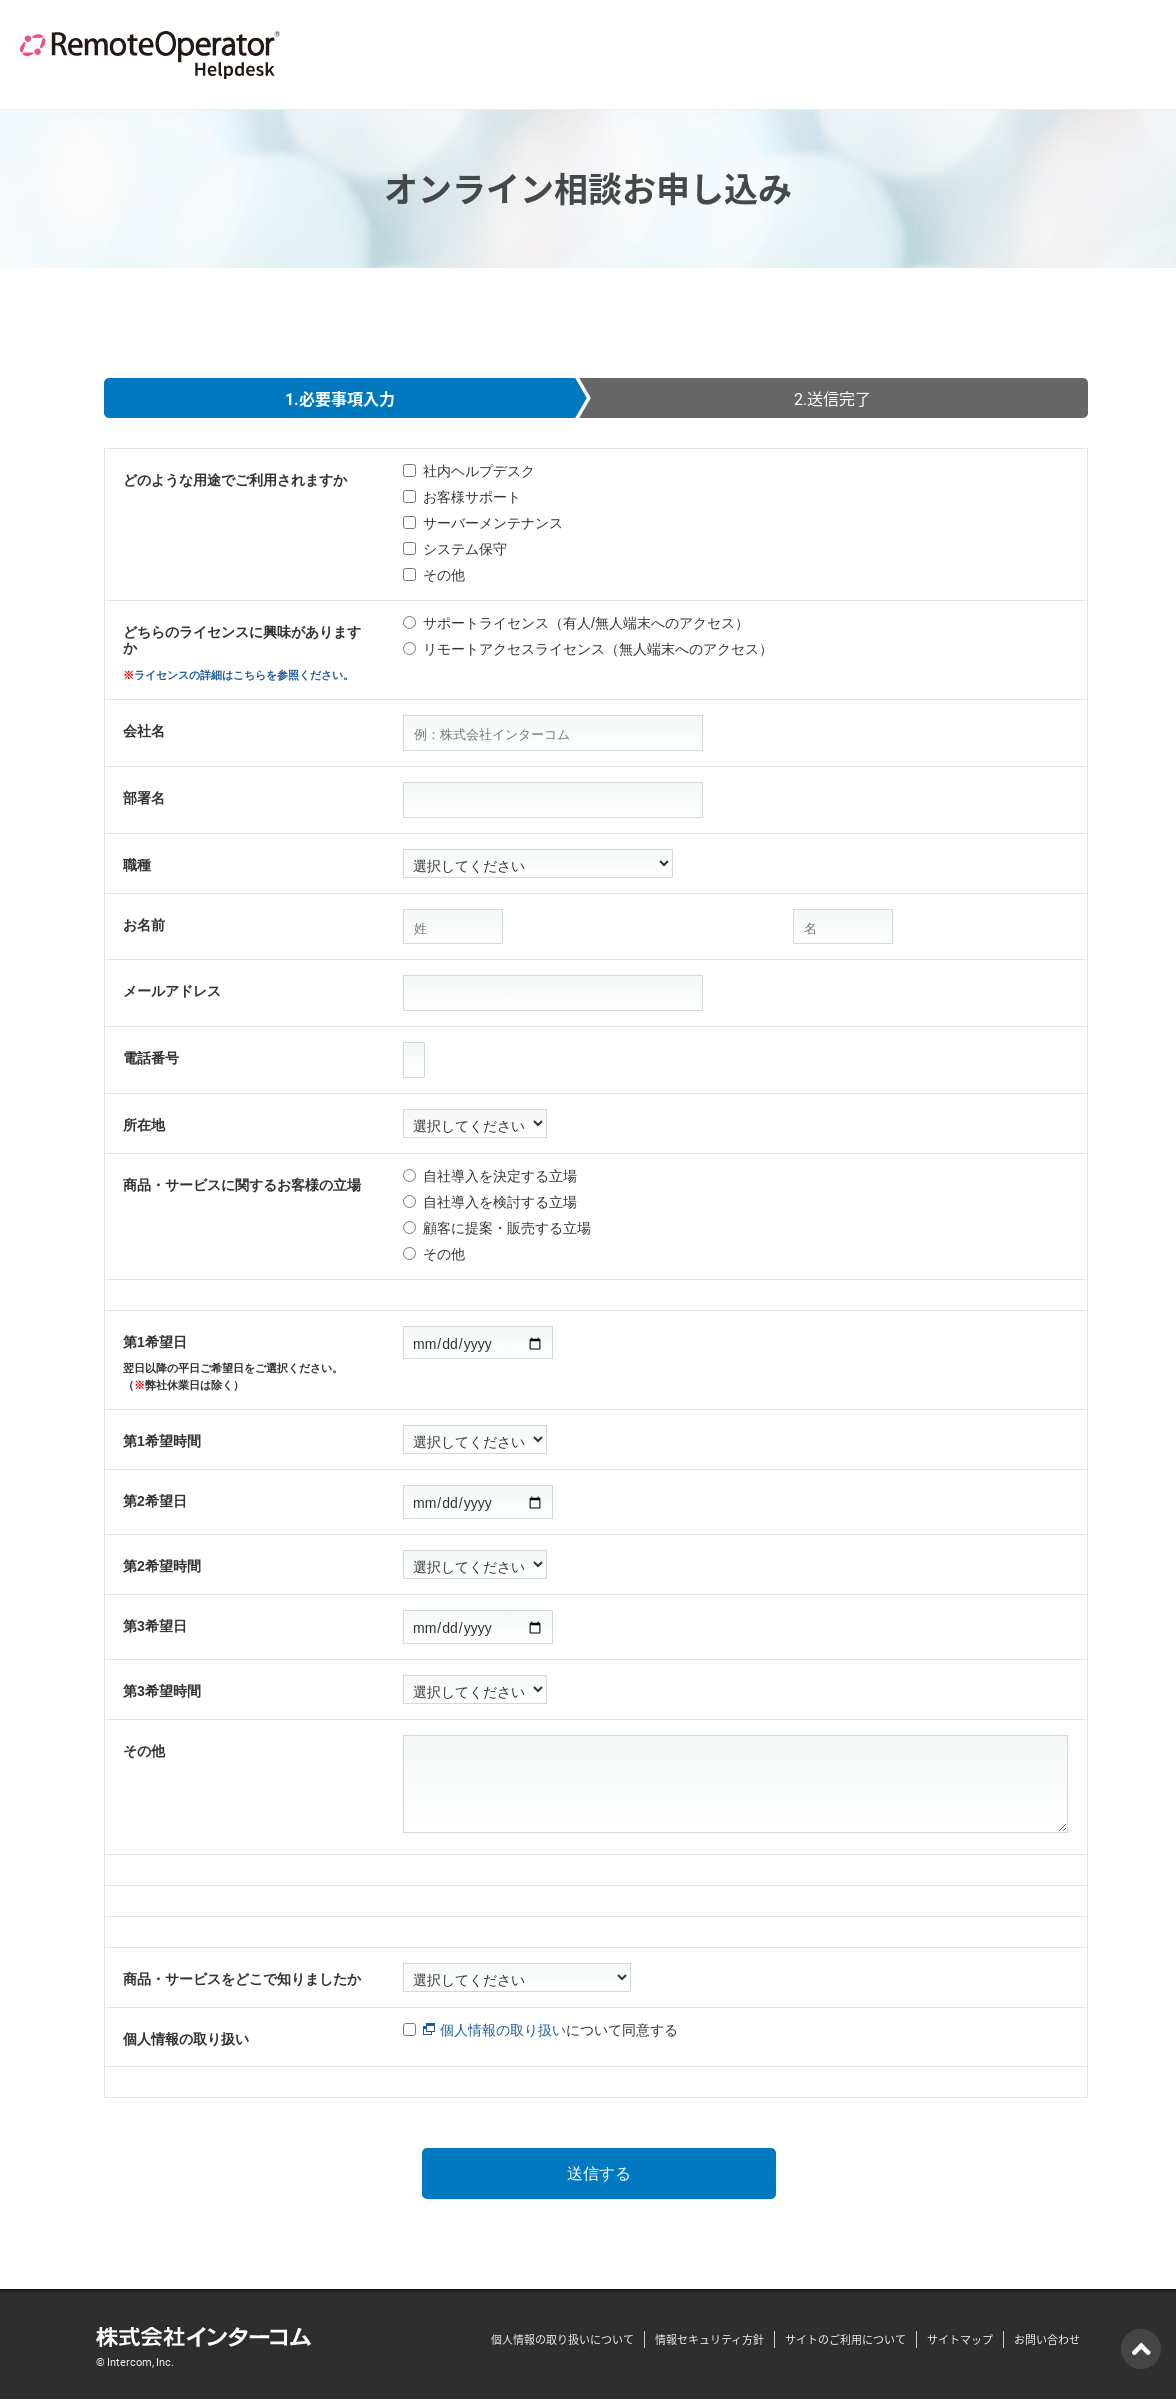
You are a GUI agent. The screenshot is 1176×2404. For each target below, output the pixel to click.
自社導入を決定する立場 (500, 1176)
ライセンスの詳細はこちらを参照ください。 (244, 675)
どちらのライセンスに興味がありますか (248, 654)
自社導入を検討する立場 (500, 1202)
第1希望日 (248, 1364)
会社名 (144, 731)
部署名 (144, 798)
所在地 (144, 1125)
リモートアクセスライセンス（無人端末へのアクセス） (598, 649)
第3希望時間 (162, 1691)
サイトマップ (960, 2343)
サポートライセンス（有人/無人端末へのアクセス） (586, 623)
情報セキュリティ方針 (709, 2343)
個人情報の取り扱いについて (562, 2343)
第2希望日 (155, 1501)
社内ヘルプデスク (479, 471)
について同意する (550, 2030)
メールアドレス (172, 991)
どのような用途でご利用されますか (235, 480)
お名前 (144, 925)
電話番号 (151, 1058)
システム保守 (465, 549)
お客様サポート (472, 497)
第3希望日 (155, 1626)
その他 (444, 575)
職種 (137, 865)
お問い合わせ (1047, 2343)
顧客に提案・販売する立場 (507, 1228)
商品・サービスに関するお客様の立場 (242, 1185)
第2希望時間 (162, 1566)
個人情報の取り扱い (186, 2039)
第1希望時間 (162, 1441)
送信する (599, 2175)
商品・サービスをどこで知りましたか (242, 1979)
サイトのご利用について (845, 2343)
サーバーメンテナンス (493, 523)
